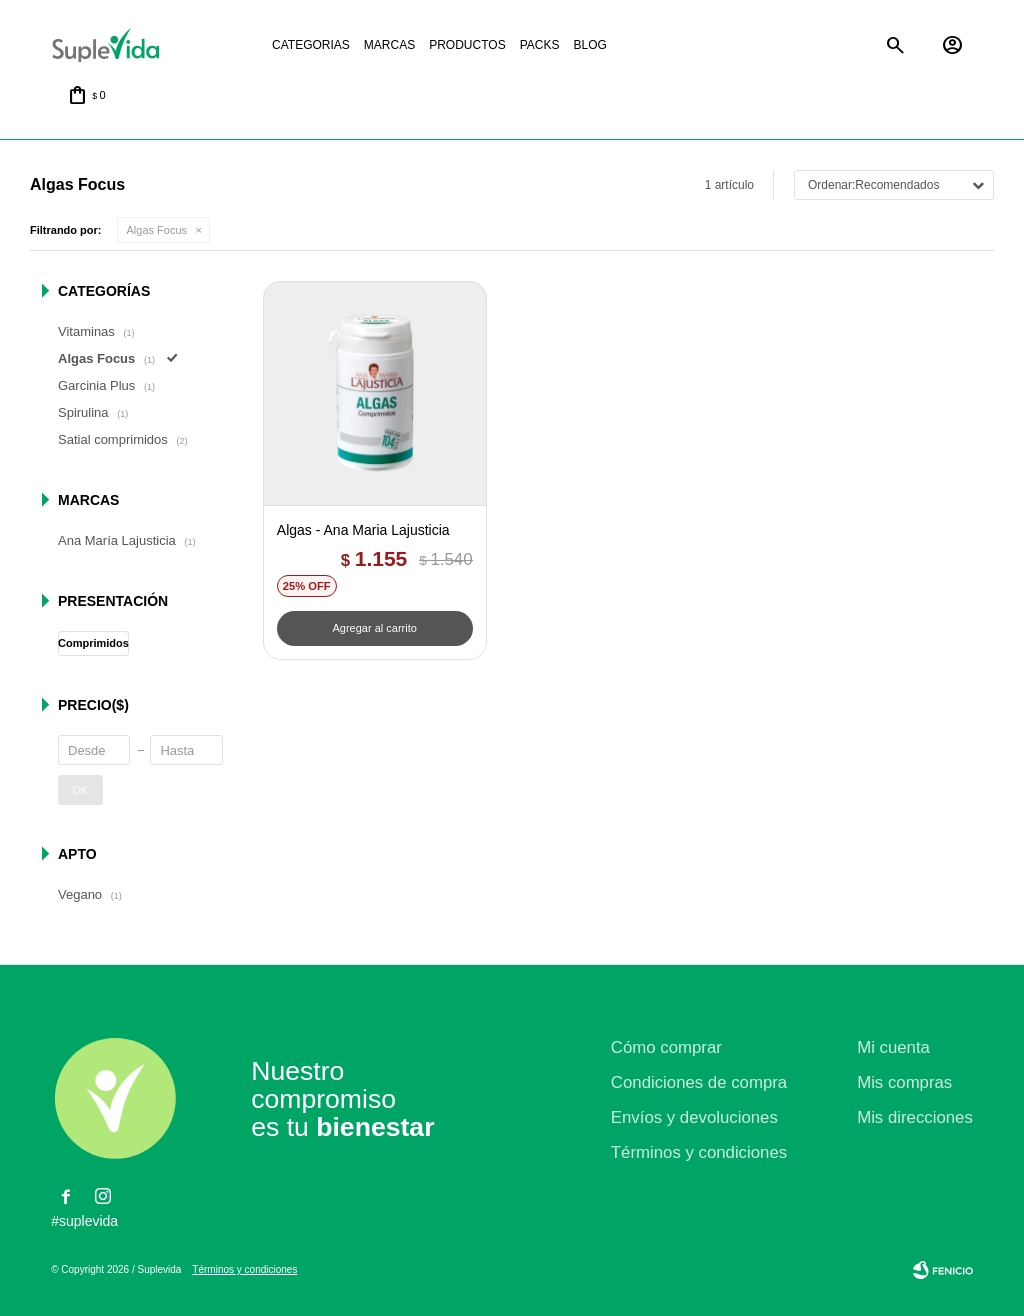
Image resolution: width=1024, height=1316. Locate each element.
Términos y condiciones (699, 1152)
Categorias (311, 45)
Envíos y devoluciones (694, 1117)
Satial (824, 45)
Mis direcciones (915, 1117)
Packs (540, 45)
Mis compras (904, 1082)
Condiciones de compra (699, 1082)
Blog (589, 45)
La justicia (656, 45)
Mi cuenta (893, 1047)
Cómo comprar (666, 1047)
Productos (467, 45)
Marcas (389, 45)
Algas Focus (157, 230)
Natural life (740, 45)
